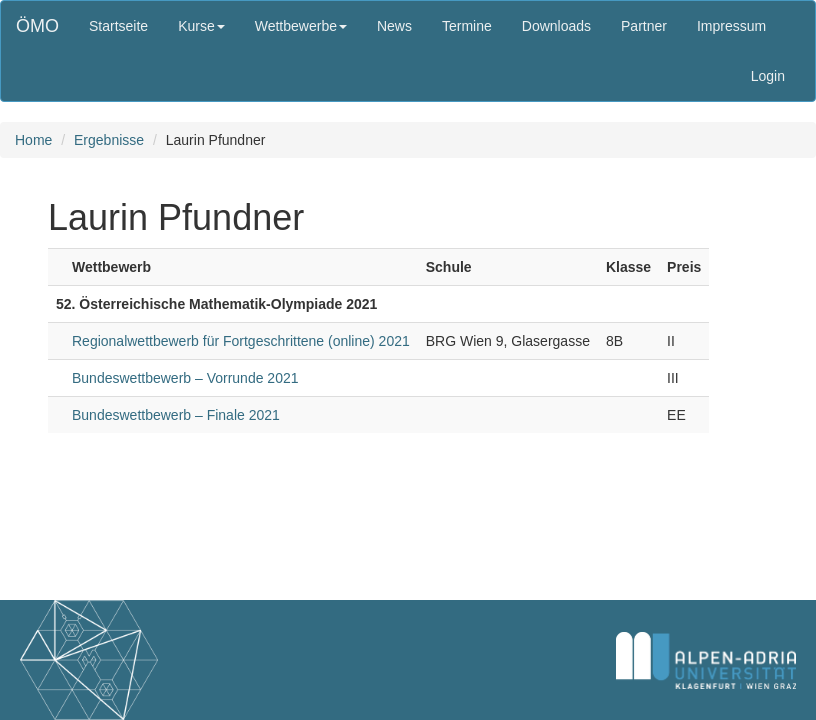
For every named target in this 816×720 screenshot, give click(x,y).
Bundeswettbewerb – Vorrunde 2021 (185, 378)
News (394, 26)
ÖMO (37, 26)
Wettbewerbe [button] (301, 26)
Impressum (731, 26)
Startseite (118, 26)
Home (33, 140)
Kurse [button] (201, 26)
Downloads (556, 26)
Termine (467, 26)
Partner (644, 26)
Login (768, 76)
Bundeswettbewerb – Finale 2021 (176, 415)
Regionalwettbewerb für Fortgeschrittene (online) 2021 (241, 341)
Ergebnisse (109, 140)
